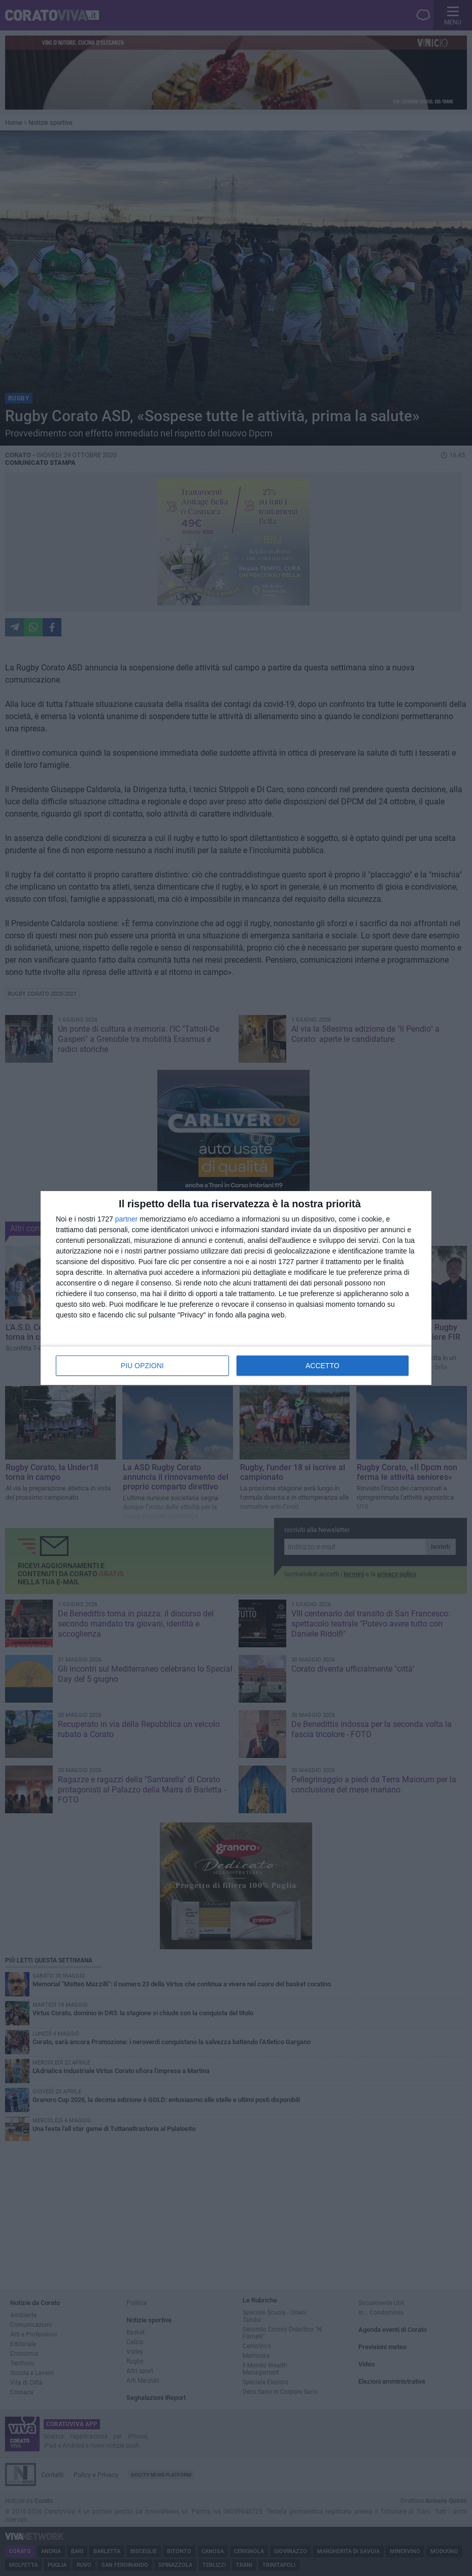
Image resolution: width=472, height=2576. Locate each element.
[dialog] (236, 1288)
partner (126, 1219)
